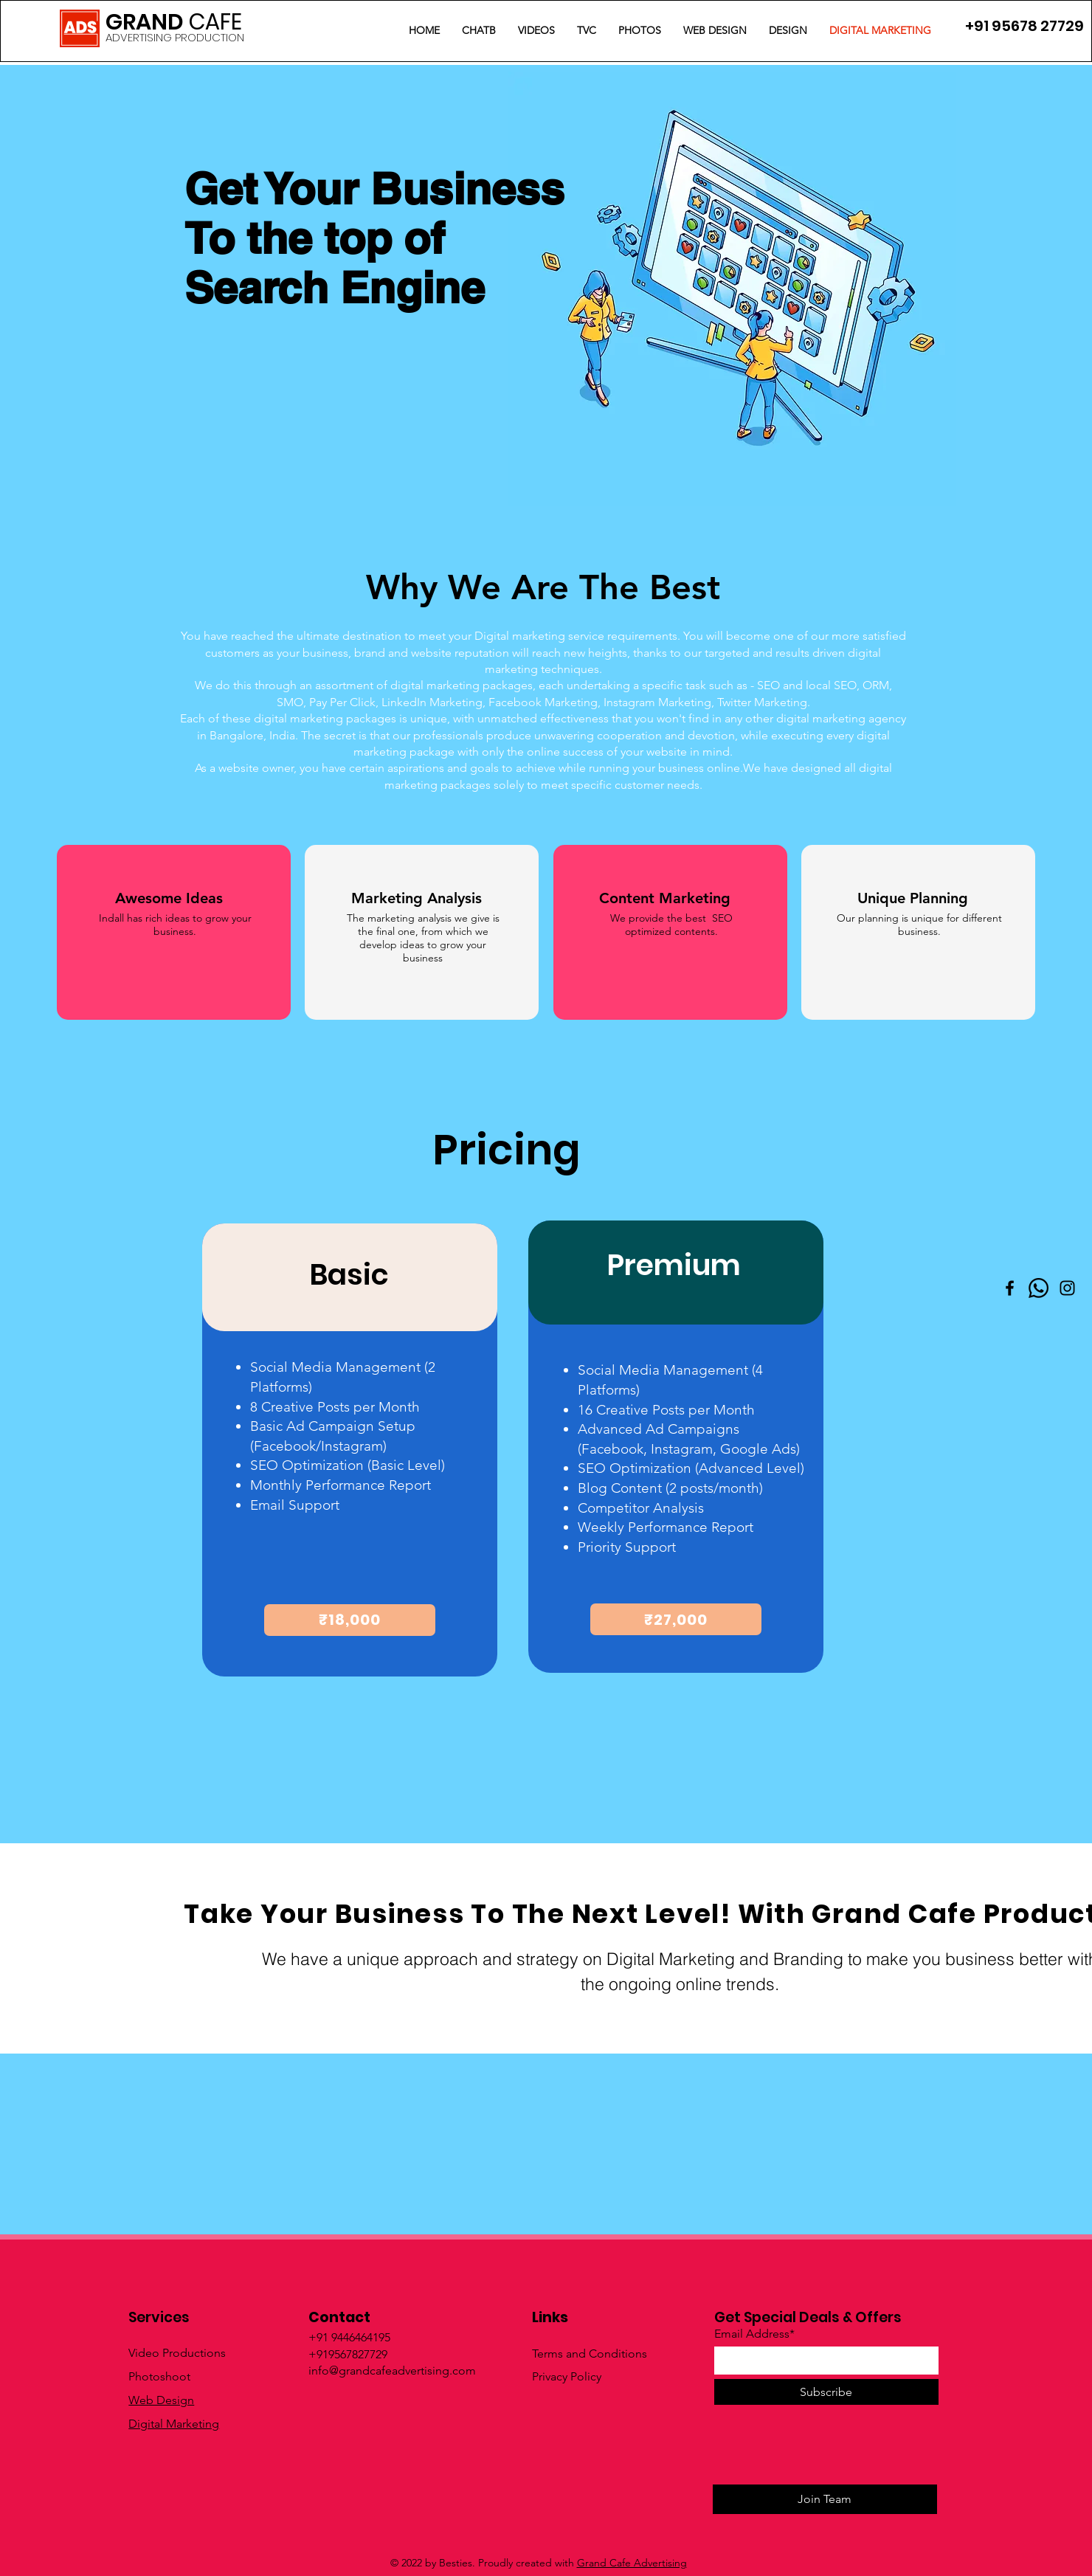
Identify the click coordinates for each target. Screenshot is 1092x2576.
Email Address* (754, 2334)
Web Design (161, 2400)
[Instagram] (1067, 1288)
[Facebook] (1010, 1288)
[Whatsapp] (1038, 1288)
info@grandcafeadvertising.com (392, 2370)
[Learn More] (118, 2031)
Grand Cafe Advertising (632, 2562)
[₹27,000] (675, 1619)
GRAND (174, 22)
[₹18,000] (349, 1620)
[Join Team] (825, 2499)
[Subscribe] (826, 2392)
